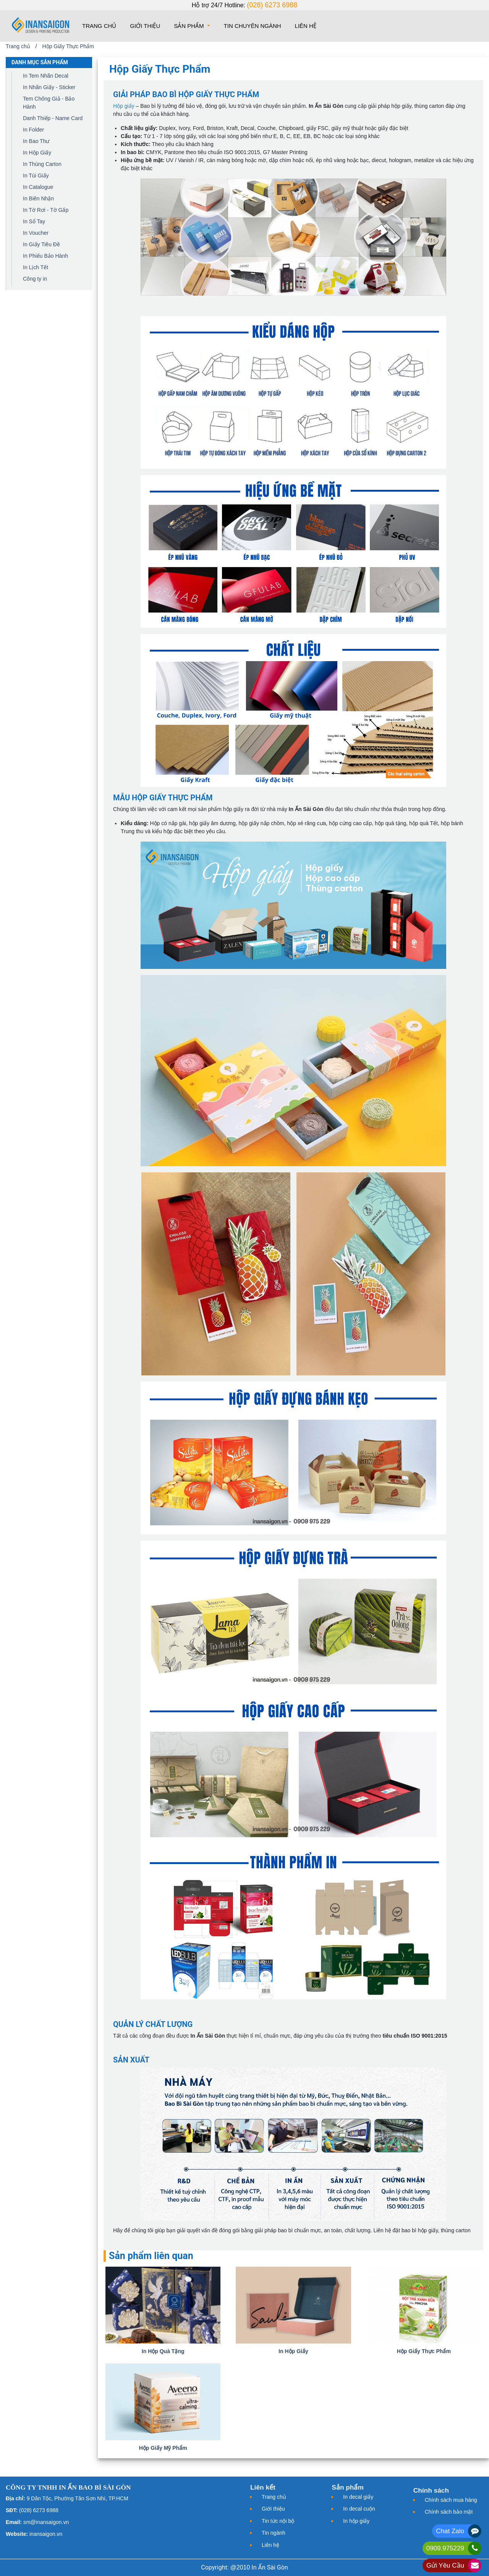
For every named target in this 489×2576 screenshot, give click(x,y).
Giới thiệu (145, 26)
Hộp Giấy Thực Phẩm (68, 46)
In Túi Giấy (36, 175)
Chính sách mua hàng (451, 2500)
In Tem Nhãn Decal (45, 76)
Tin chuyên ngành (252, 26)
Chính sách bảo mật (449, 2512)
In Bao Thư (36, 141)
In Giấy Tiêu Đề (41, 244)
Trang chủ (100, 25)
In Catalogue (38, 187)
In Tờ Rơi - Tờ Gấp (45, 210)
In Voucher (36, 233)
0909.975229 (445, 2548)
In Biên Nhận (38, 198)
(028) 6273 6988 (272, 5)
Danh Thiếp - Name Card (53, 118)
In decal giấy (358, 2497)
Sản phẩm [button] (190, 26)
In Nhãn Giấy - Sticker (49, 87)
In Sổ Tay (34, 221)
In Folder (33, 130)
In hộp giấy (356, 2521)
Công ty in (35, 279)
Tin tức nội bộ (278, 2521)
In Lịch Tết (35, 267)
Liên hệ (305, 26)
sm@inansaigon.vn (46, 2522)
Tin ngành (273, 2533)
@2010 (240, 2567)
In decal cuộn (359, 2509)
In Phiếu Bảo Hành (45, 256)
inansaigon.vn (45, 2534)
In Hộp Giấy (37, 153)
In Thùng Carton (42, 164)
